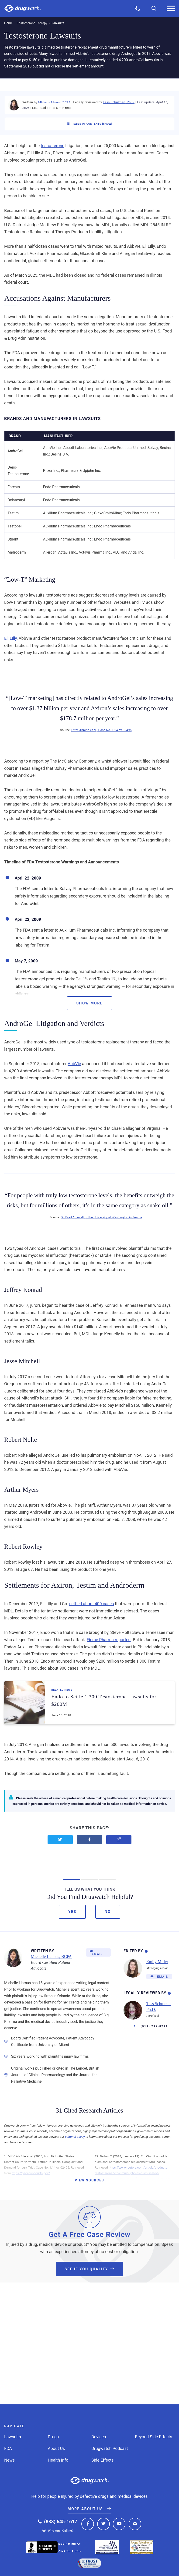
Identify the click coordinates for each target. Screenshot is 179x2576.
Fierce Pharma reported (109, 1639)
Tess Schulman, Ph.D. (118, 102)
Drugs (53, 2436)
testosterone (52, 145)
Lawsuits (12, 2436)
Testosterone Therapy (32, 23)
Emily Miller (157, 1961)
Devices (98, 2436)
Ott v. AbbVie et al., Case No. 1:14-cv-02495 (101, 730)
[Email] (98, 1952)
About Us (56, 2448)
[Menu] (170, 8)
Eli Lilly (10, 638)
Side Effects (102, 2460)
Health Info (58, 2460)
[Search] (153, 8)
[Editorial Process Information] (146, 1950)
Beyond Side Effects (153, 2436)
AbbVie (74, 1063)
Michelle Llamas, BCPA (54, 102)
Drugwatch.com (22, 8)
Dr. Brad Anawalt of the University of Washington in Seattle (101, 1217)
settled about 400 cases (91, 1603)
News (9, 2460)
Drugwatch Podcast (109, 2448)
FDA (8, 2448)
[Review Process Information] (169, 1992)
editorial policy (75, 2136)
